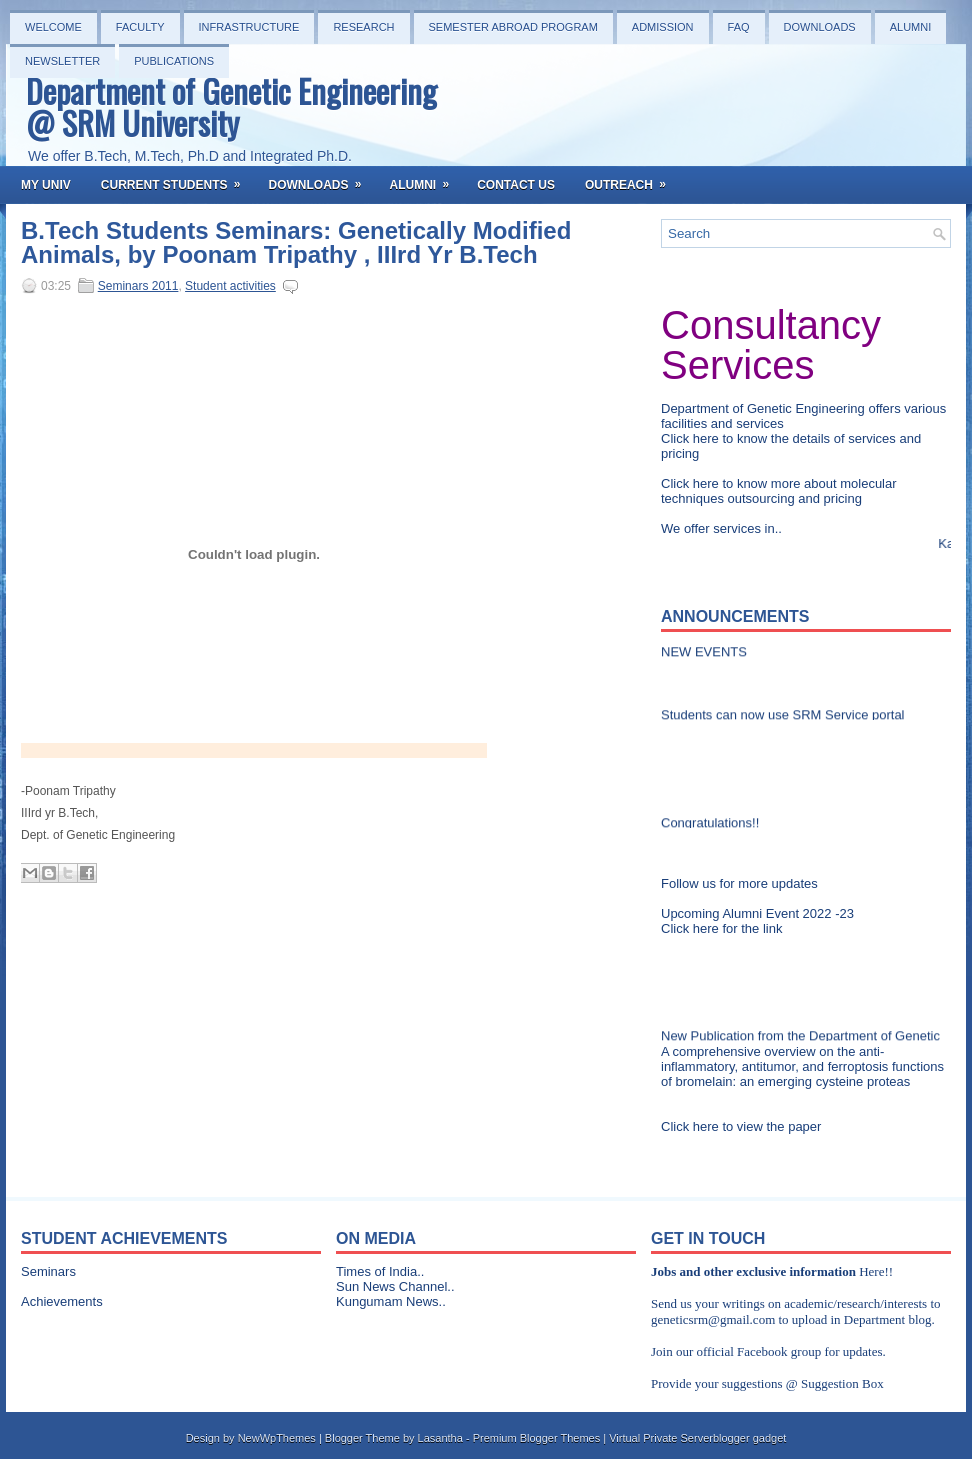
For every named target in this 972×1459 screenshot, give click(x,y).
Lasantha (440, 1438)
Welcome (53, 27)
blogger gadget (749, 1438)
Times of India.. (380, 1271)
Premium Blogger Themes (537, 1438)
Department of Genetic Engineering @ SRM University (231, 106)
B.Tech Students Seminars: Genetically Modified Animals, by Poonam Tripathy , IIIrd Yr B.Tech (296, 243)
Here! (874, 1271)
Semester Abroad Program (513, 27)
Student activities (230, 286)
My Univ (46, 185)
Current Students (177, 179)
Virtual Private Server (661, 1438)
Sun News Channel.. (395, 1286)
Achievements (62, 1301)
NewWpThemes (277, 1438)
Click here (691, 438)
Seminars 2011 (138, 286)
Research (363, 27)
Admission (663, 27)
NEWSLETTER (62, 61)
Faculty (140, 27)
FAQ (739, 27)
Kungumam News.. (391, 1301)
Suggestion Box (842, 1383)
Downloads (820, 27)
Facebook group (779, 1351)
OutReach (632, 179)
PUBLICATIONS (174, 61)
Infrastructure (249, 27)
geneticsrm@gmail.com (713, 1319)
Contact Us (516, 185)
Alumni (911, 27)
